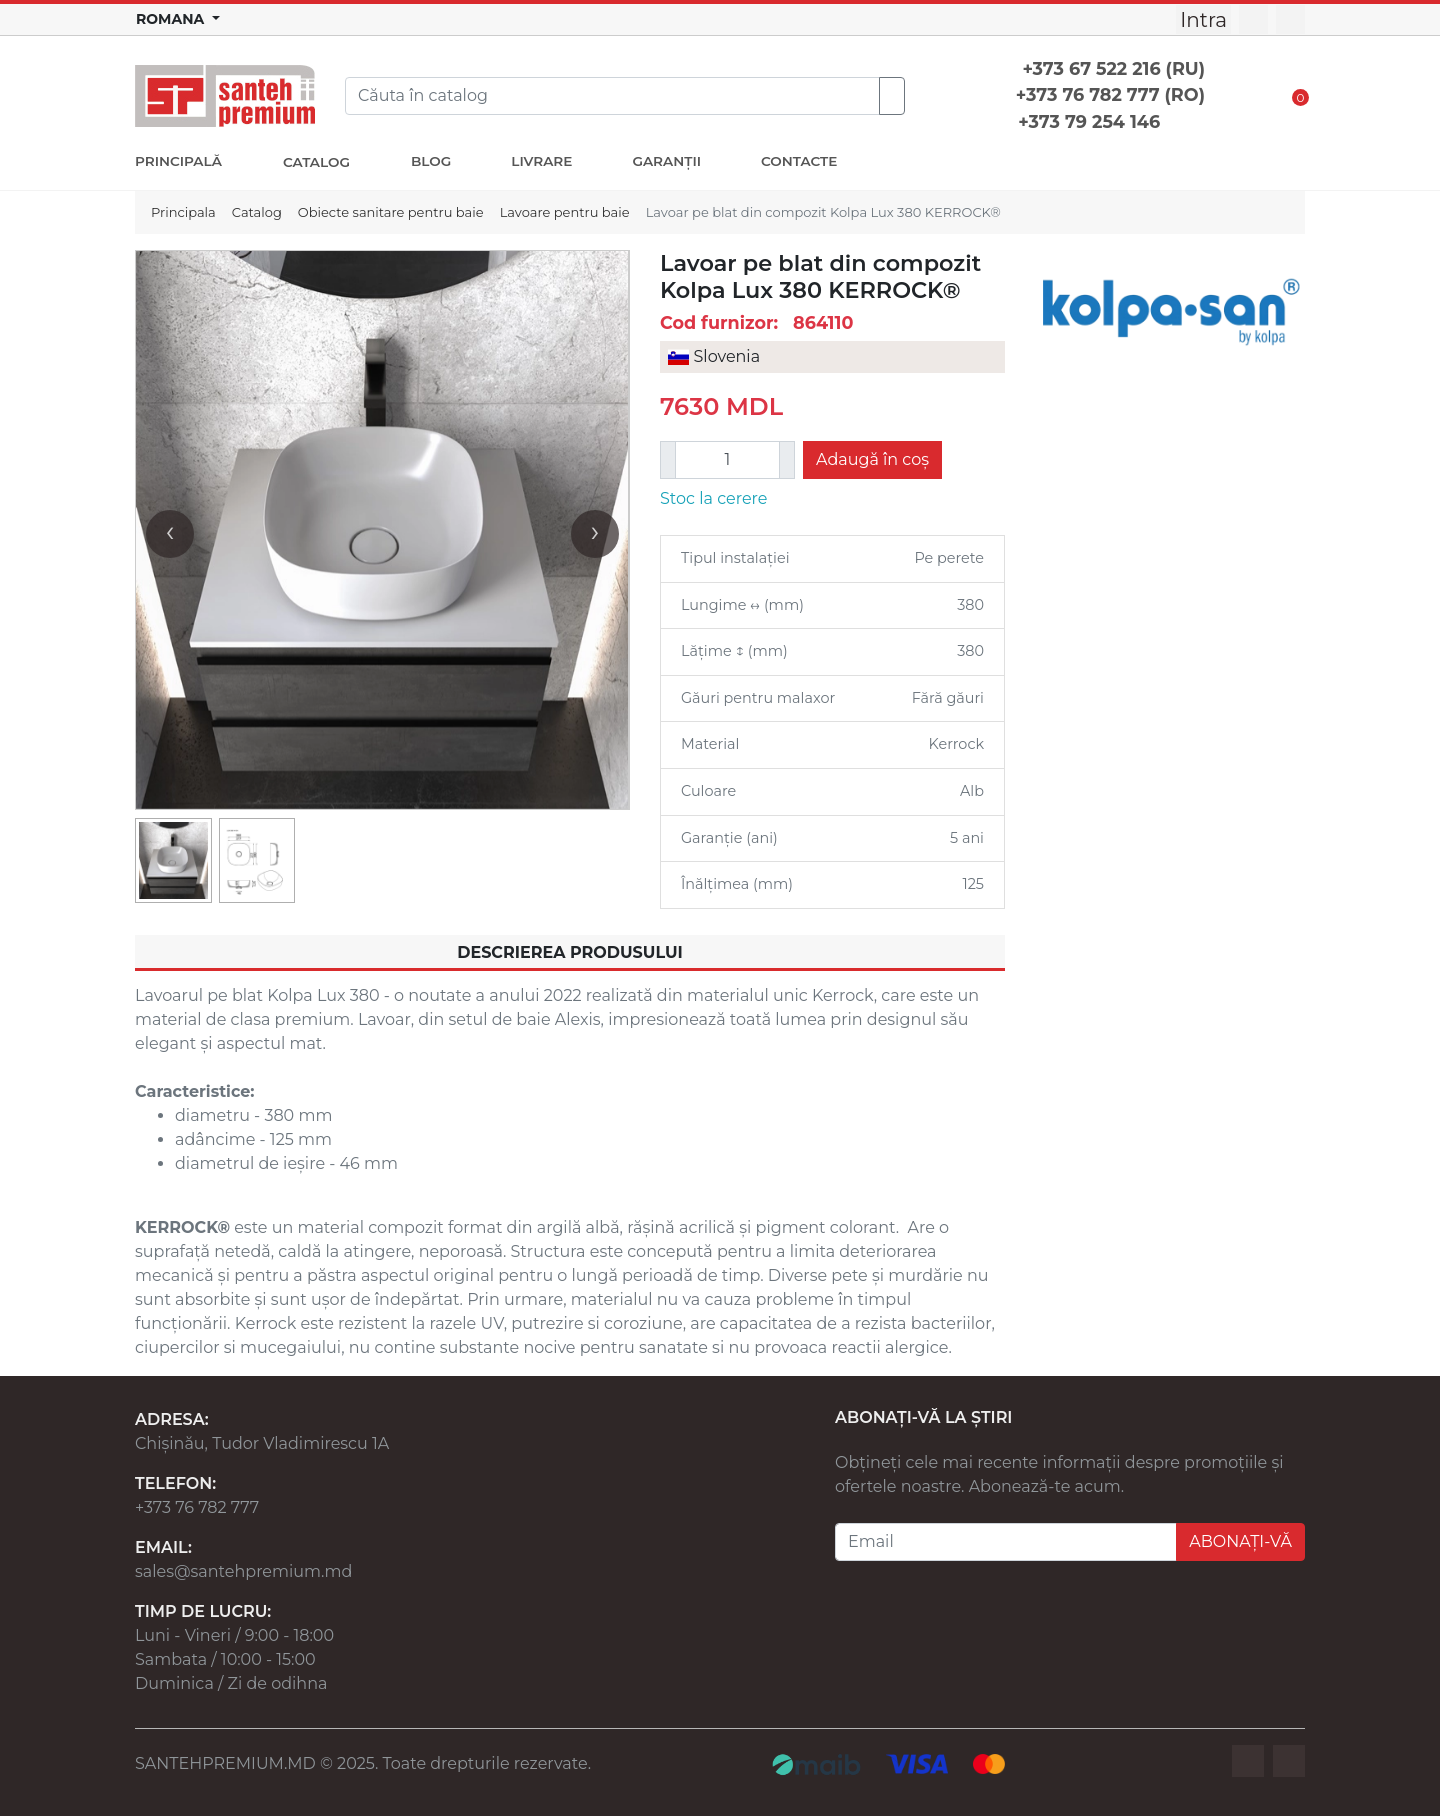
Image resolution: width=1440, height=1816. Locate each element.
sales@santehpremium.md (243, 1571)
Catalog (257, 212)
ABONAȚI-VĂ (1240, 1541)
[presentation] (170, 534)
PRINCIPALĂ (178, 161)
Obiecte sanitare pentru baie (391, 212)
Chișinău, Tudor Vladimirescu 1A (262, 1443)
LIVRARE (541, 161)
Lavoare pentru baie (565, 212)
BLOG (431, 161)
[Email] (1006, 1542)
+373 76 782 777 (197, 1507)
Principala (183, 212)
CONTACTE (799, 161)
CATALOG (316, 162)
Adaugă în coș (872, 459)
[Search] (612, 96)
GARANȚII (666, 161)
